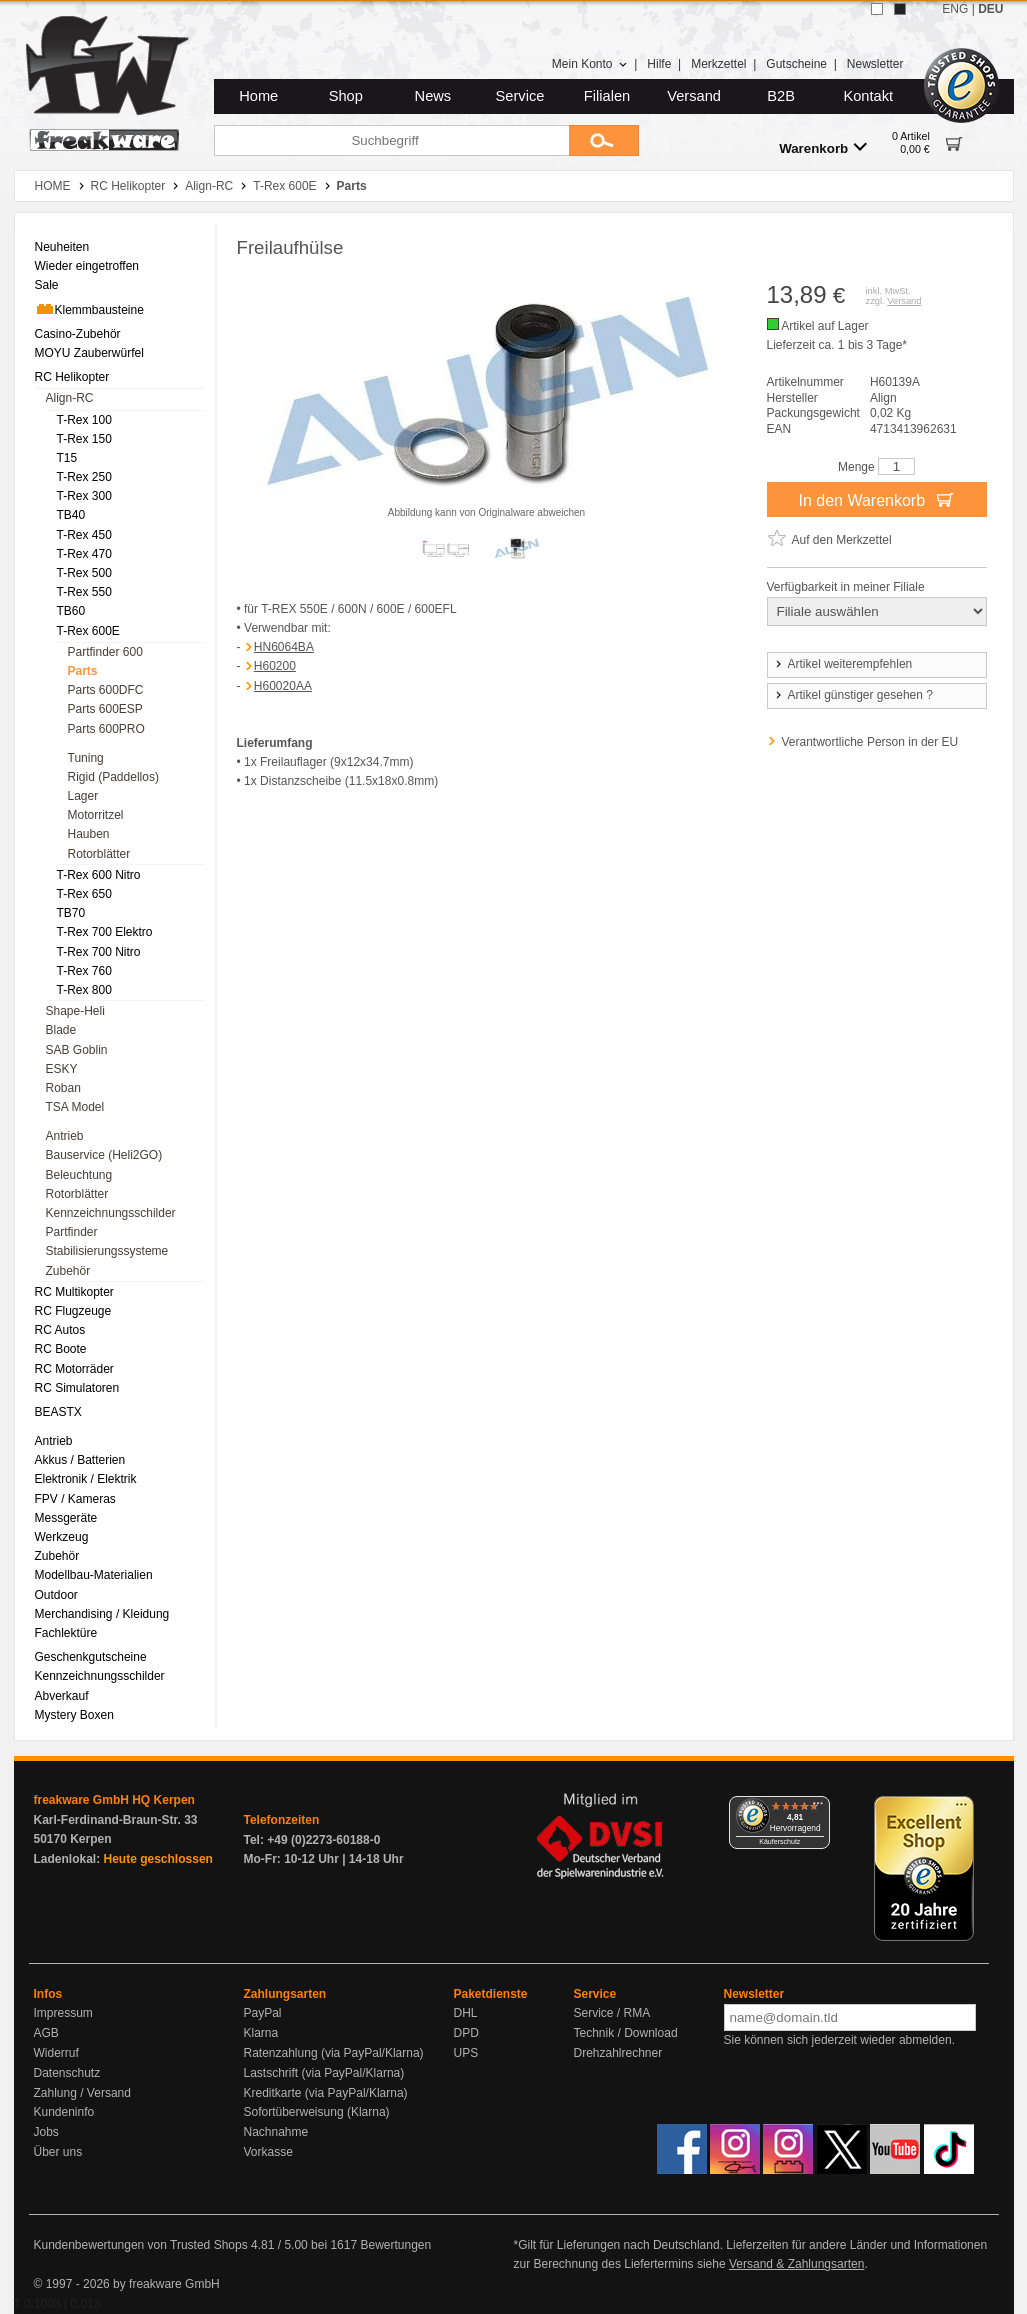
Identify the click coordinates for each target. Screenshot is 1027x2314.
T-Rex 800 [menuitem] (84, 990)
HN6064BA (284, 647)
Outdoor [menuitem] (56, 1595)
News (433, 96)
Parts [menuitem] (83, 671)
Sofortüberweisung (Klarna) (317, 2112)
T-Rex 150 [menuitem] (84, 439)
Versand (694, 96)
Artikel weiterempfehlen (843, 664)
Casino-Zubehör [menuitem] (78, 334)
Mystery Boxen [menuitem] (74, 1715)
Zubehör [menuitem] (68, 1271)
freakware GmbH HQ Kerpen (114, 1800)
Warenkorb (823, 147)
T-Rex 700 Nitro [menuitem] (99, 952)
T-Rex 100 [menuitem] (84, 420)
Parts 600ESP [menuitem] (105, 709)
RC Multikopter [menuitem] (74, 1292)
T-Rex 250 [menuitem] (84, 477)
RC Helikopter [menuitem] (72, 377)
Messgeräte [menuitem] (66, 1518)
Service (520, 96)
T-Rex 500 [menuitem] (84, 573)
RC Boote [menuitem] (61, 1349)
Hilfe (659, 64)
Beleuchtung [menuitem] (79, 1175)
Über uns (58, 2152)
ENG (955, 9)
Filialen (607, 96)
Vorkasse (268, 2152)
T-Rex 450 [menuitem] (84, 535)
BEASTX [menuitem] (58, 1412)
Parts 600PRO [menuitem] (106, 729)
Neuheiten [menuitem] (62, 247)
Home (258, 96)
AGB (46, 2033)
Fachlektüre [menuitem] (66, 1633)
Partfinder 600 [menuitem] (105, 652)
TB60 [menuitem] (71, 611)
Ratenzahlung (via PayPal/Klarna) (334, 2053)
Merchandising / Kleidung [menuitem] (102, 1614)
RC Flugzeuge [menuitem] (73, 1311)
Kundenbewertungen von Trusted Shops (141, 2245)
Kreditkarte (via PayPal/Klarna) (326, 2093)
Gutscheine (796, 64)
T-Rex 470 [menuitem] (84, 554)
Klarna (261, 2033)
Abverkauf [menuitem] (62, 1696)
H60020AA (283, 686)
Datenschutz (67, 2073)
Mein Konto (590, 64)
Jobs (46, 2132)
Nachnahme (276, 2132)
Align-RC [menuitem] (70, 398)
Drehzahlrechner (618, 2053)
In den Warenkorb (876, 499)
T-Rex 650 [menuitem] (84, 894)
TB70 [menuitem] (71, 913)
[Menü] (818, 1808)
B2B (781, 96)
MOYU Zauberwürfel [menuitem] (89, 353)
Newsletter (875, 64)
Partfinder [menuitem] (72, 1232)
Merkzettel (718, 64)
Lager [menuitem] (83, 796)
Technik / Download (626, 2033)
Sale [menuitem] (47, 285)
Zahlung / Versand (82, 2093)
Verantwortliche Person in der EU (870, 742)
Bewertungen (395, 2245)
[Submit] (604, 140)
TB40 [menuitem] (71, 515)
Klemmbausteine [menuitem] (89, 309)
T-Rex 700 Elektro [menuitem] (105, 932)
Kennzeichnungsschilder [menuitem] (111, 1213)
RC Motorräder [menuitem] (74, 1369)
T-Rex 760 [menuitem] (84, 971)
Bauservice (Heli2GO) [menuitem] (104, 1155)
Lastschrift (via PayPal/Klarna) (324, 2073)
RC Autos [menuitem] (60, 1330)
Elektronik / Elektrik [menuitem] (86, 1479)
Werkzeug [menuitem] (62, 1537)
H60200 (275, 666)
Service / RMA (612, 2013)
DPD (466, 2033)
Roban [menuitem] (63, 1088)
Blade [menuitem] (61, 1030)
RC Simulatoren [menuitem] (77, 1388)
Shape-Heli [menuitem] (75, 1011)
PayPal (263, 2013)
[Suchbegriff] (391, 140)
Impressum (63, 2013)
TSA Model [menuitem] (75, 1107)
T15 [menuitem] (67, 458)
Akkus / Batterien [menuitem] (80, 1460)
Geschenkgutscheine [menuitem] (91, 1657)
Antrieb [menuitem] (65, 1136)
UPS (466, 2053)
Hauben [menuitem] (89, 834)
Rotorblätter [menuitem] (99, 854)
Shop (346, 96)
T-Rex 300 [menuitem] (84, 496)
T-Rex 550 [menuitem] (84, 592)
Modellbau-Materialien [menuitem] (94, 1575)
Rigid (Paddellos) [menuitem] (113, 777)
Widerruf (56, 2053)
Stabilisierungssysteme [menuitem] (107, 1251)
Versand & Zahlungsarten (796, 2264)
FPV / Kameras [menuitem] (75, 1499)
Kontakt (868, 96)
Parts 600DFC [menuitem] (106, 690)
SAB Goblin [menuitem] (77, 1050)
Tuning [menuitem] (86, 758)
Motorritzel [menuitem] (96, 815)
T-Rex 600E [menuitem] (88, 631)
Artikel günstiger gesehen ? (853, 695)
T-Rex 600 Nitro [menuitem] (99, 875)
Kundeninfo (64, 2112)
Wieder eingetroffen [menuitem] (87, 266)
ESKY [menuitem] (62, 1069)
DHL (466, 2013)
